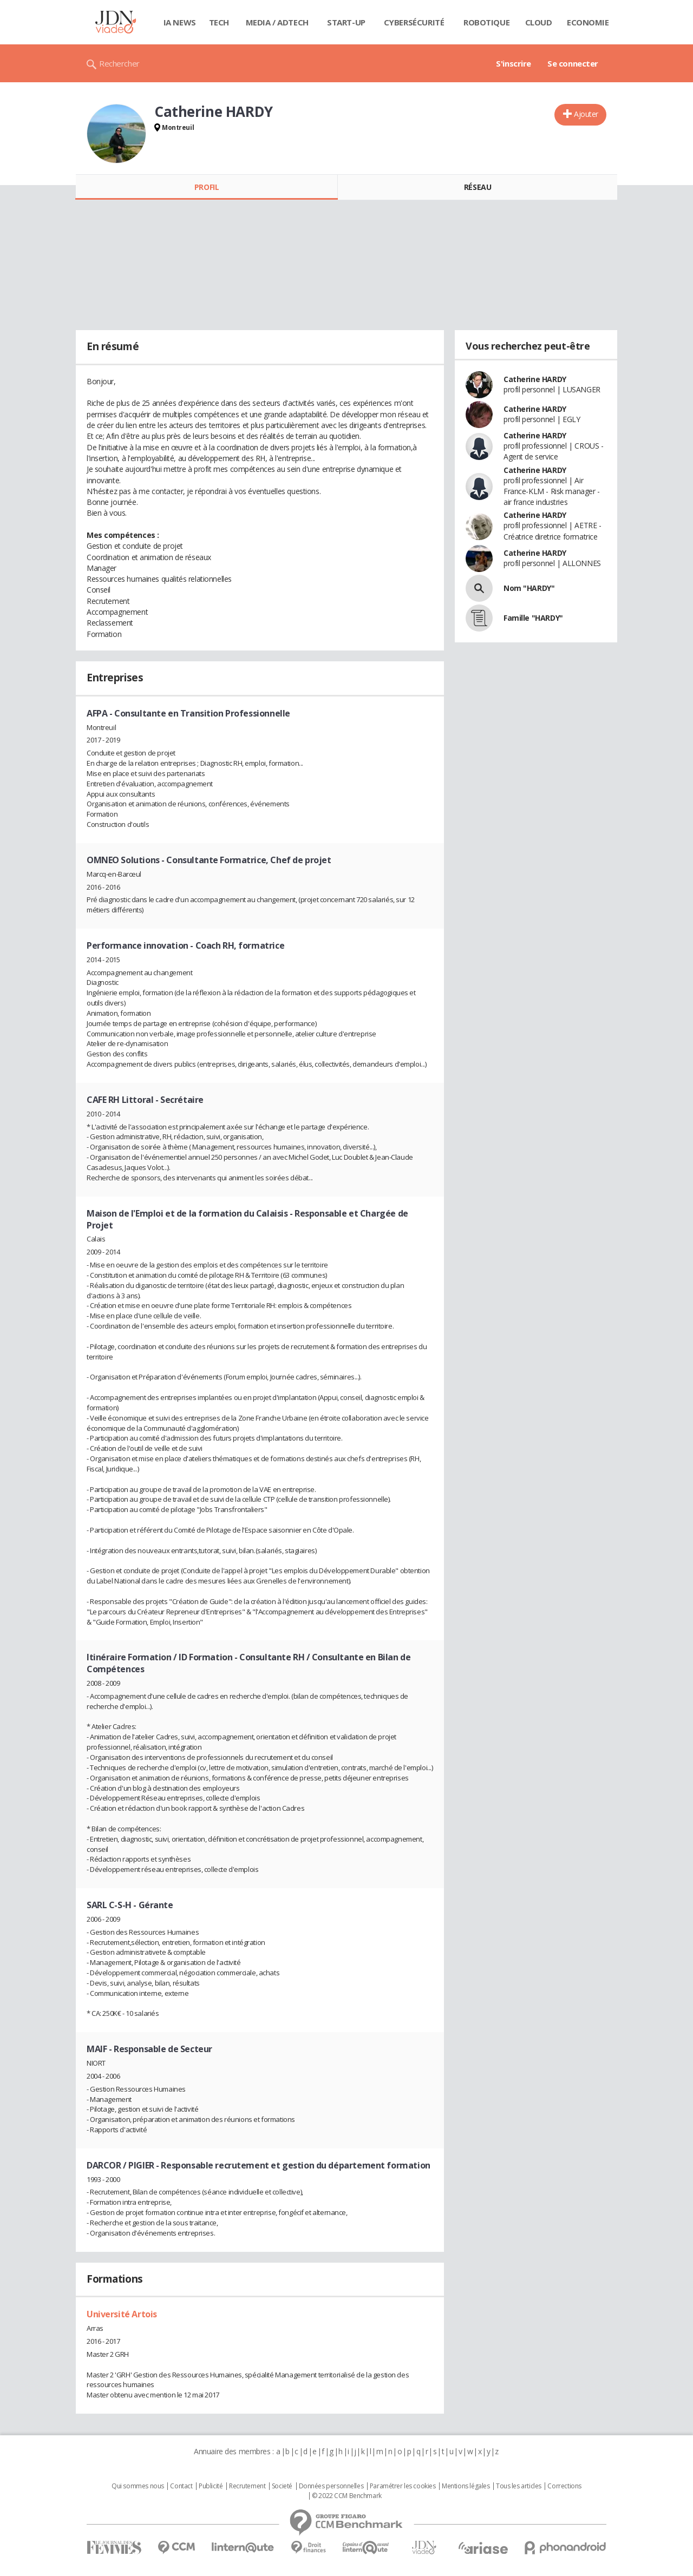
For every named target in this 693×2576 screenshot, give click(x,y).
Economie (588, 22)
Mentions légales (465, 2486)
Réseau (477, 187)
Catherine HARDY (535, 379)
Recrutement (247, 2486)
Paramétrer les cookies (403, 2486)
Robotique (486, 22)
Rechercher (119, 63)
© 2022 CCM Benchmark (347, 2496)
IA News (180, 22)
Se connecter (572, 63)
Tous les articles (518, 2486)
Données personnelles (331, 2486)
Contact (181, 2486)
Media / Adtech (277, 22)
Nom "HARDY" (529, 588)
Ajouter (586, 114)
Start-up (346, 22)
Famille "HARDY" (533, 618)
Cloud (538, 22)
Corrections (564, 2486)
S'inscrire (513, 63)
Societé (282, 2486)
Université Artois (122, 2314)
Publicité (211, 2486)
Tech (219, 22)
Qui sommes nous (138, 2486)
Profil (206, 187)
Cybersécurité (414, 22)
